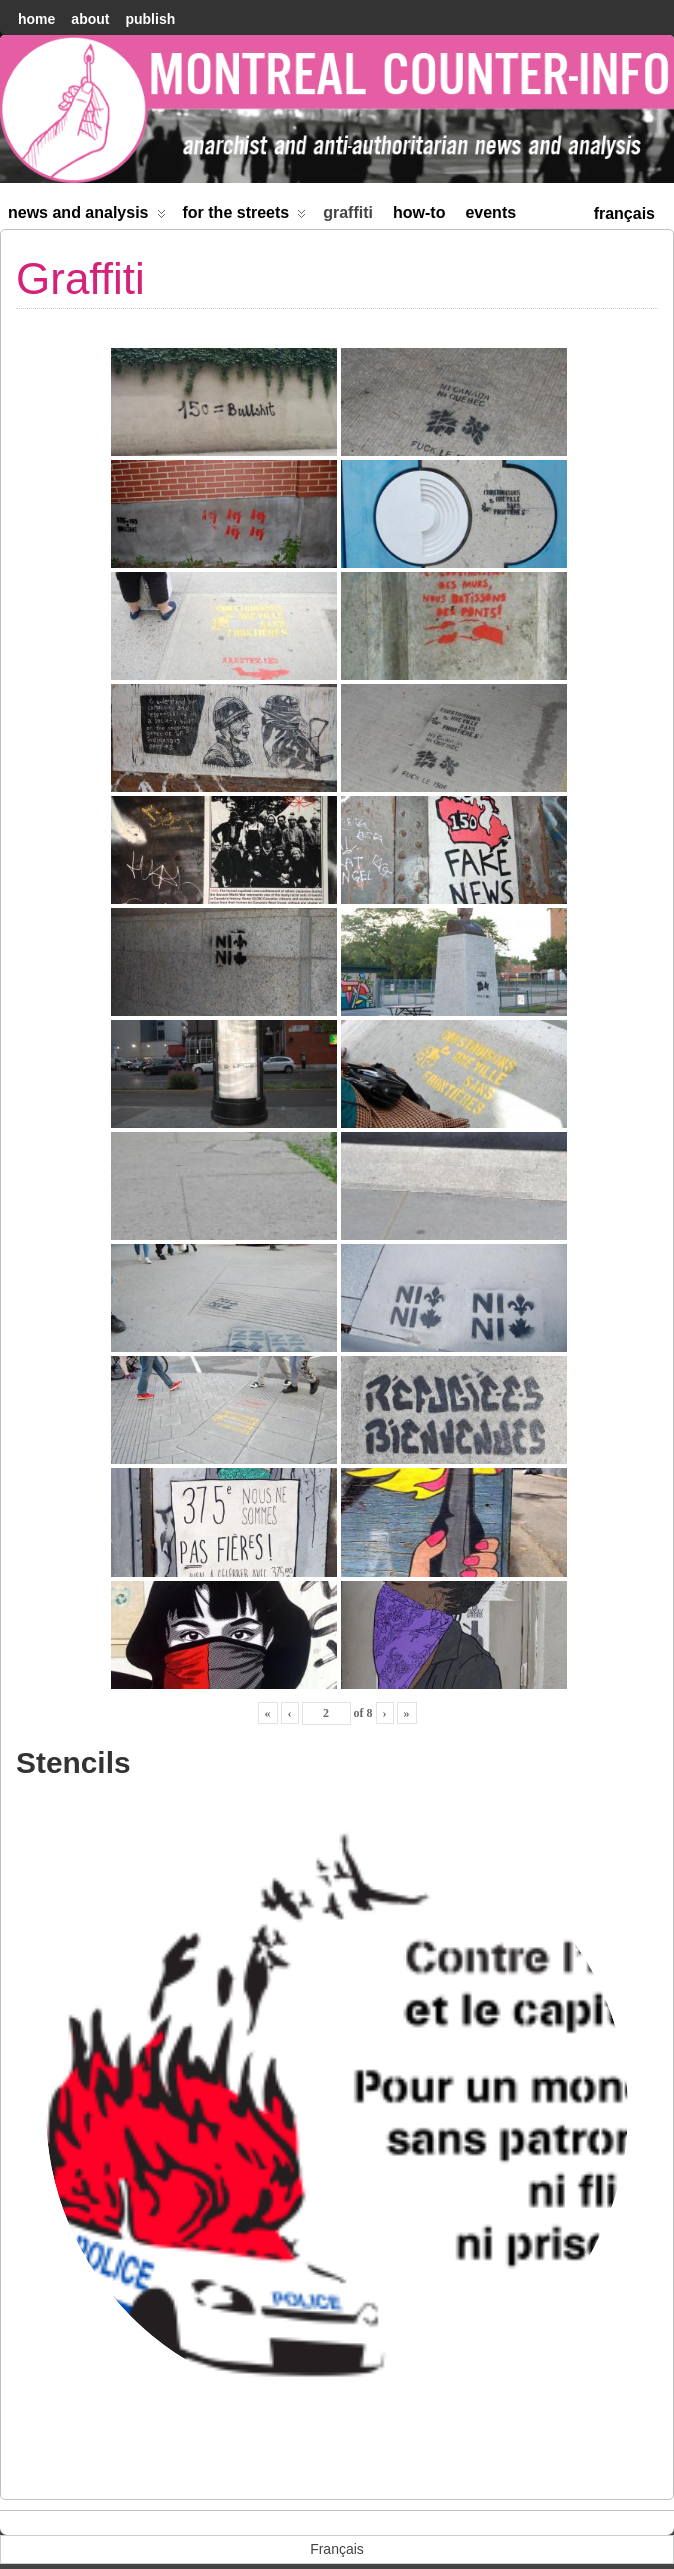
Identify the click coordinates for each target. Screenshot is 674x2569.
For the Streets (245, 216)
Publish (150, 19)
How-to (419, 212)
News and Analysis (87, 216)
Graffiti (348, 212)
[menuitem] (624, 211)
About (90, 19)
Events (490, 212)
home (36, 19)
